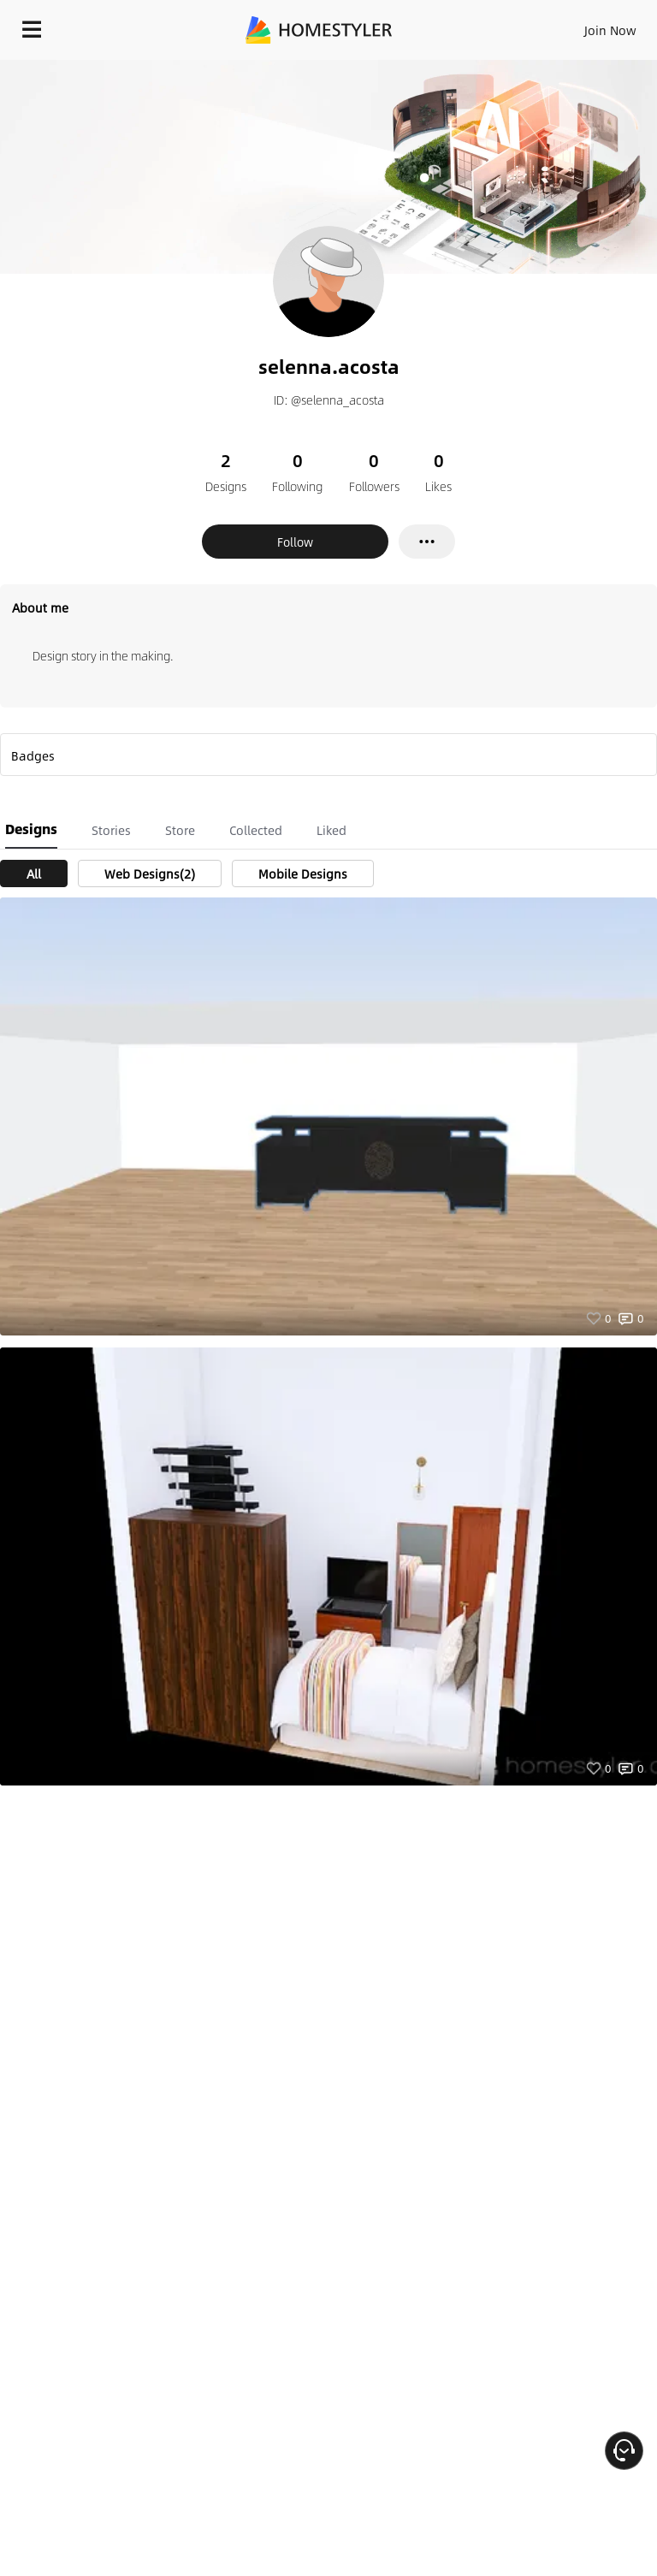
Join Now (610, 30)
